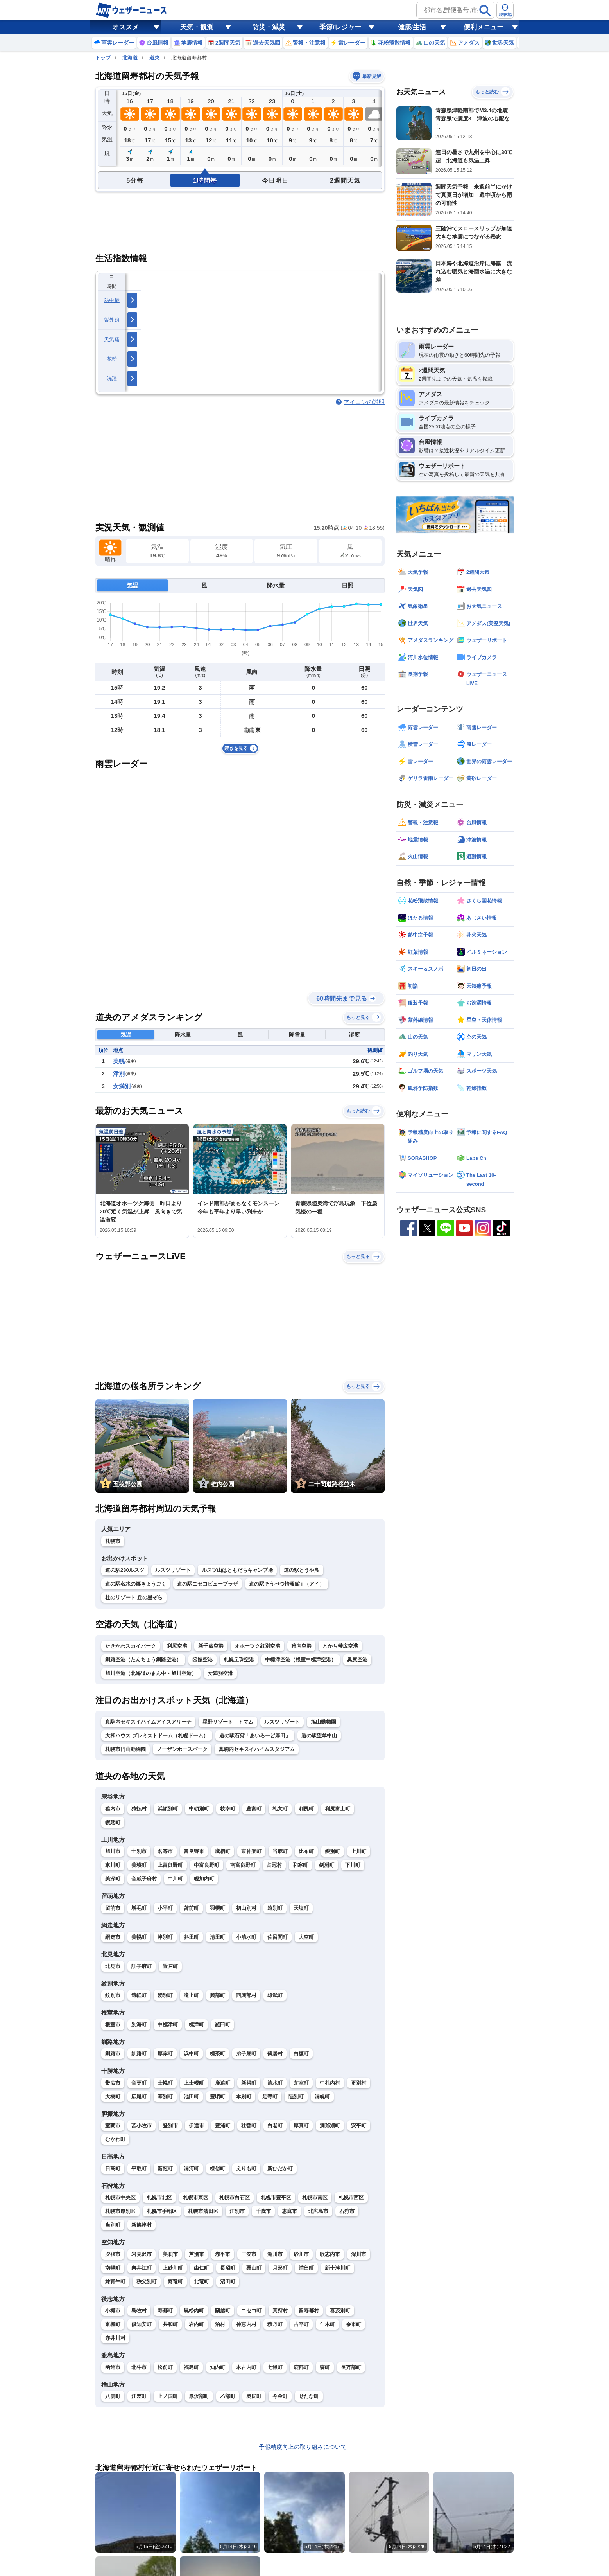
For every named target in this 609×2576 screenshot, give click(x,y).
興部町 (217, 1995)
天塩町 (301, 1908)
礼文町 (280, 1809)
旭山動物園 (323, 1722)
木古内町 (246, 2367)
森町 (325, 2367)
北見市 (112, 1966)
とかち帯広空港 (340, 1646)
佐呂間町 (277, 1937)
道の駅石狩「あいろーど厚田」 (254, 1735)
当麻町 (280, 1851)
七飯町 (275, 2367)
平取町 (139, 2169)
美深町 (112, 1879)
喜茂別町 (340, 2311)
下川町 (352, 1865)
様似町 (217, 2169)
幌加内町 (204, 1879)
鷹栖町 (222, 1851)
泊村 (220, 2324)
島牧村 (139, 2311)
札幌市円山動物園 (125, 1749)
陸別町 (296, 2097)
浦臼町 (306, 2268)
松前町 (165, 2367)
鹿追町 (222, 2083)
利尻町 (306, 1809)
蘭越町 (222, 2311)
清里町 (217, 1937)
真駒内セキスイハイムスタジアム (257, 1749)
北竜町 (201, 2282)
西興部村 (246, 1995)
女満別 (122, 1086)
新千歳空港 (211, 1646)
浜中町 (191, 2053)
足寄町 (270, 2097)
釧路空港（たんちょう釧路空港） (143, 1660)
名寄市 (165, 1851)
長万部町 (351, 2367)
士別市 (139, 1851)
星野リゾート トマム (227, 1722)
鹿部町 (301, 2367)
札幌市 (112, 1541)
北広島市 (318, 2211)
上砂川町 (173, 2268)
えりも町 (246, 2169)
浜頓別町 (168, 1809)
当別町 (112, 2225)
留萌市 (112, 1908)
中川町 (175, 1879)
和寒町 (300, 1865)
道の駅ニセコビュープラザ (207, 1584)
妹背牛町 (115, 2282)
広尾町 (139, 2097)
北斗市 (139, 2367)
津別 (119, 1074)
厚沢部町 (199, 2396)
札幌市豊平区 (276, 2197)
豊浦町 (222, 2125)
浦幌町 (322, 2097)
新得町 (248, 2083)
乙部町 (227, 2396)
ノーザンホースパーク (182, 1749)
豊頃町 (217, 2097)
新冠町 (165, 2169)
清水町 (275, 2083)
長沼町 (227, 2268)
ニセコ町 (251, 2311)
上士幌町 (194, 2083)
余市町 (353, 2324)
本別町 (243, 2097)
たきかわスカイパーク (130, 1646)
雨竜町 (175, 2282)
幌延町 (112, 1822)
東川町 (112, 1865)
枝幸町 (227, 1809)
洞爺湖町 (330, 2125)
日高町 (112, 2169)
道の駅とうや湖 (301, 1570)
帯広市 (112, 2083)
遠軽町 (139, 1995)
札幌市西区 (351, 2197)
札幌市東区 (195, 2197)
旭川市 (112, 1851)
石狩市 (347, 2211)
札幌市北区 (159, 2197)
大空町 (306, 1937)
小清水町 (246, 1937)
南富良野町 (243, 1865)
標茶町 (217, 2053)
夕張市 (112, 2254)
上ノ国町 (168, 2396)
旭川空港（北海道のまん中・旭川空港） (151, 1673)
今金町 (280, 2396)
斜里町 (191, 1937)
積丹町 (275, 2324)
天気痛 (112, 339)
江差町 (139, 2396)
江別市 (237, 2211)
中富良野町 (206, 1865)
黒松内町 (194, 2311)
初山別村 (246, 1908)
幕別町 (165, 2097)
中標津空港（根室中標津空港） (300, 1660)
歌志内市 (330, 2254)
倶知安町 (141, 2324)
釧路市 (112, 2053)
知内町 (217, 2367)
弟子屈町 (246, 2053)
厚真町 (301, 2125)
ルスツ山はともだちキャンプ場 (237, 1570)
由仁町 (201, 2268)
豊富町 (254, 1809)
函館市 (112, 2367)
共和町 (170, 2324)
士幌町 (165, 2083)
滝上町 (191, 1995)
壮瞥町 (248, 2125)
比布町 (306, 1851)
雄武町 (275, 1995)
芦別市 (196, 2254)
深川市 (358, 2254)
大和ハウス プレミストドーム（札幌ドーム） (156, 1735)
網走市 (112, 1937)
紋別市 (112, 1995)
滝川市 (275, 2254)
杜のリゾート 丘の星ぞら (134, 1597)
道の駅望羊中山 (319, 1735)
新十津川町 (337, 2268)
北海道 (130, 58)
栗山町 (254, 2268)
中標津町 (168, 2025)
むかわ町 (115, 2139)
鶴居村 (275, 2053)
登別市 (170, 2125)
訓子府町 (141, 1966)
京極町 (112, 2324)
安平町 (358, 2125)
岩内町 (196, 2324)
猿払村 (139, 1809)
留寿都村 (309, 2311)
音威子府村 (144, 1879)
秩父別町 (146, 2282)
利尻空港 (177, 1646)
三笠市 (248, 2254)
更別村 (358, 2083)
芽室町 (301, 2083)
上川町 (358, 1851)
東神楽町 (251, 1851)
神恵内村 (246, 2324)
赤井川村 (115, 2338)
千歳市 (263, 2211)
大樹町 (112, 2097)
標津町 (196, 2025)
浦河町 (191, 2169)
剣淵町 (326, 1865)
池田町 (191, 2097)
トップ (103, 58)
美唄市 (170, 2254)
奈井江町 (141, 2268)
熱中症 (112, 300)
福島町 (191, 2367)
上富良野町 (170, 1865)
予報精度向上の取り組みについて (303, 2446)
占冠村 (274, 1865)
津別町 (165, 1937)
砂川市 (301, 2254)
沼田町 (227, 2282)
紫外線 (112, 319)
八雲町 (112, 2396)
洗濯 (112, 378)
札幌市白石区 (234, 2197)
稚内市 (112, 1809)
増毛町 (139, 1908)
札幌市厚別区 (120, 2211)
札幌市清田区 (203, 2211)
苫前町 (191, 1908)
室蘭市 (112, 2125)
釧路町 (139, 2053)
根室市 (112, 2025)
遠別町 (275, 1908)
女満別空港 (220, 1673)
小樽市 (112, 2311)
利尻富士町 (337, 1809)
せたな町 (309, 2396)
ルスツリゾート (173, 1570)
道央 (154, 58)
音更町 (139, 2083)
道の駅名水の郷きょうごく (135, 1584)
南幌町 (112, 2268)
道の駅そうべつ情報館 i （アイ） (286, 1584)
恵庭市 (289, 2211)
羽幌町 (217, 1908)
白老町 (275, 2125)
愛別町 (332, 1851)
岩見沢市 (141, 2254)
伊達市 (196, 2125)
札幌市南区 (315, 2197)
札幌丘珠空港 (239, 1660)
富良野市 (194, 1851)
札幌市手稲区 (162, 2211)
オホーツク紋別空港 (257, 1646)
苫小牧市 (141, 2125)
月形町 (280, 2268)
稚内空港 (301, 1646)
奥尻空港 (357, 1660)
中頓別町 (199, 1809)
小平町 (165, 1908)
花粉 (112, 358)
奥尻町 (254, 2396)
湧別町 (165, 1995)
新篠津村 (141, 2225)
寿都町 (165, 2311)
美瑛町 (139, 1865)
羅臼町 (222, 2025)
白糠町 (301, 2053)
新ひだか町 (280, 2169)
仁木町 (327, 2324)
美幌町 (139, 1937)
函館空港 (202, 1660)
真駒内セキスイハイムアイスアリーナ (148, 1722)
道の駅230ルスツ (124, 1570)
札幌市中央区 (120, 2197)
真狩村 (280, 2311)
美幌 (119, 1061)
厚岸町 (165, 2053)
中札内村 (330, 2083)
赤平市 (222, 2254)
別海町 (139, 2025)
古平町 (301, 2324)
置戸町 (170, 1966)
